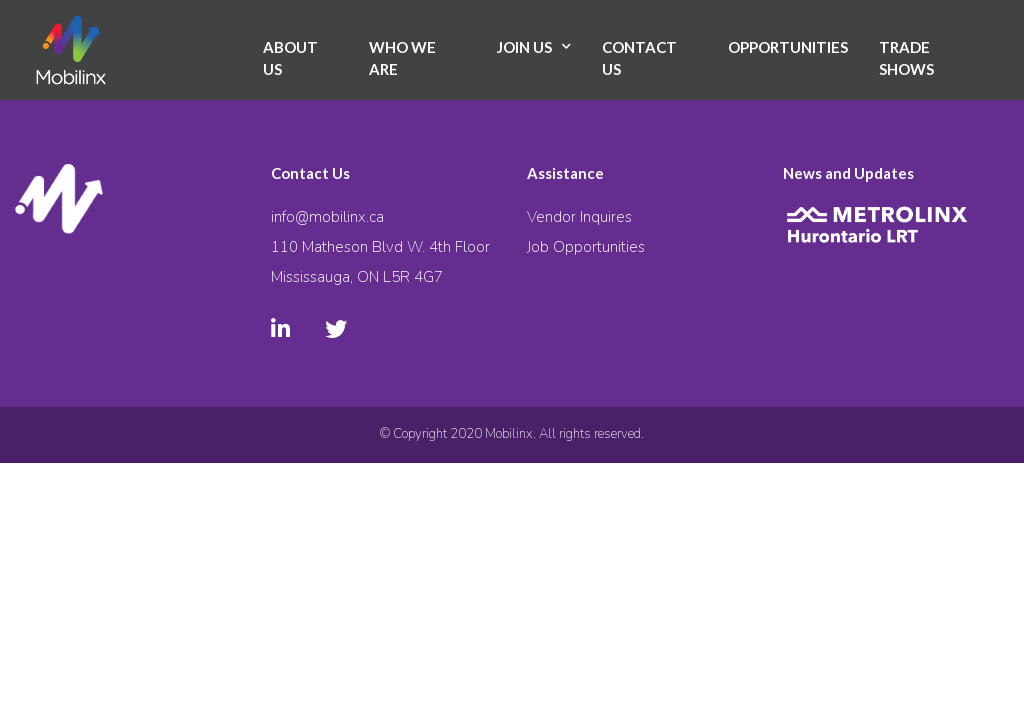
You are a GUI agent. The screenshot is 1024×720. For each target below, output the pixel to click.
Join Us (524, 47)
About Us (290, 58)
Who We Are (402, 58)
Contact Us (639, 58)
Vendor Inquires (579, 217)
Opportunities (788, 47)
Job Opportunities (586, 247)
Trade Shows (906, 58)
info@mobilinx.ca (327, 217)
